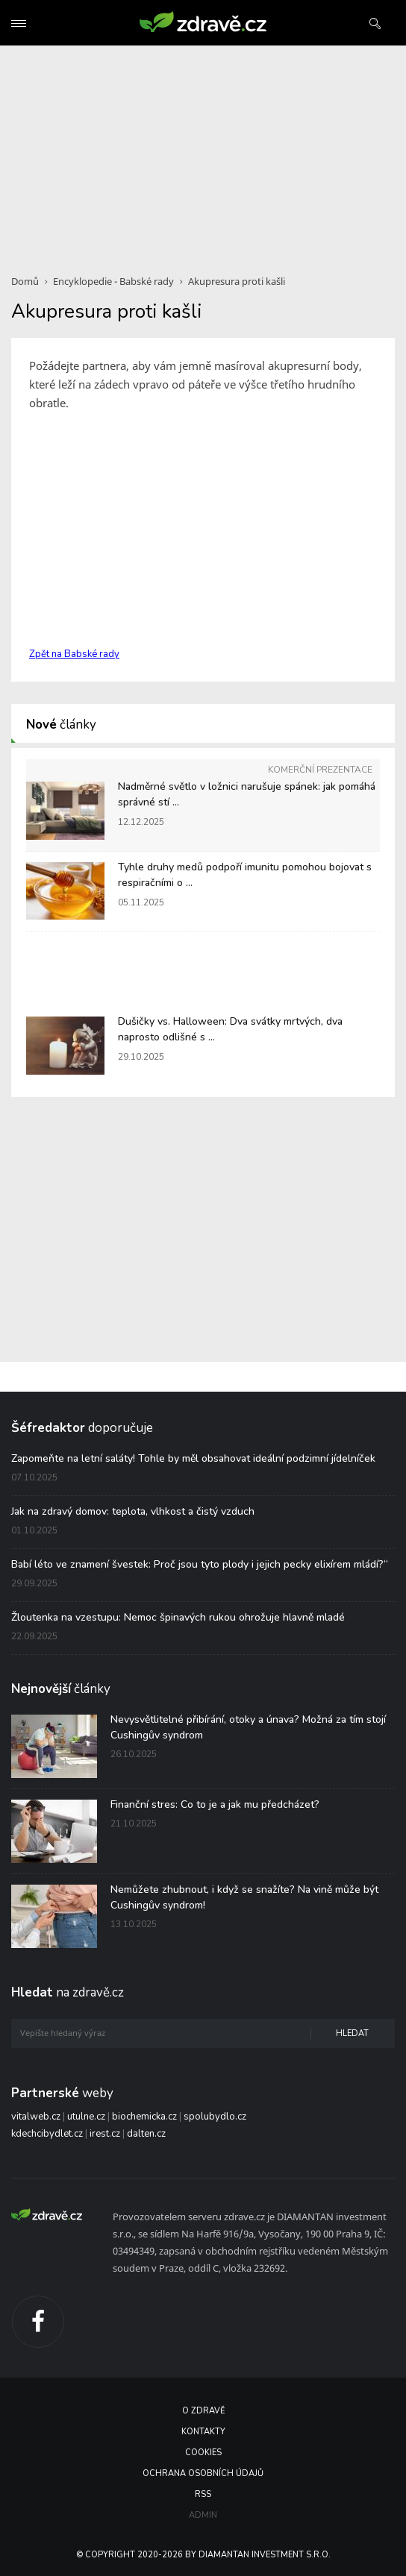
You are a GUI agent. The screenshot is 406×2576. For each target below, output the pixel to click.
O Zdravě (203, 2410)
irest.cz (105, 2133)
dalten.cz (146, 2133)
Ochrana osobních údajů (203, 2473)
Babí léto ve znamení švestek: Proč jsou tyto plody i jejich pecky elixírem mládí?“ (199, 1564)
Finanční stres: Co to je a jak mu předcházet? (214, 1804)
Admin (203, 2515)
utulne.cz (86, 2116)
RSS (203, 2494)
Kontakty (203, 2431)
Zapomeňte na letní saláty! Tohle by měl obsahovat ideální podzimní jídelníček (193, 1458)
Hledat (352, 2033)
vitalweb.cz (35, 2116)
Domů (25, 281)
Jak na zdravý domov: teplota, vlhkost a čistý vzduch (132, 1511)
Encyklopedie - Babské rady (113, 281)
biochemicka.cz (144, 2116)
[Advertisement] (203, 150)
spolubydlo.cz (215, 2116)
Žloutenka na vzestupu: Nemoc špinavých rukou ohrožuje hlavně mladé (178, 1617)
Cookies (203, 2452)
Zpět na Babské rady (74, 654)
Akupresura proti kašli (236, 281)
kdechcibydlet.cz (47, 2133)
